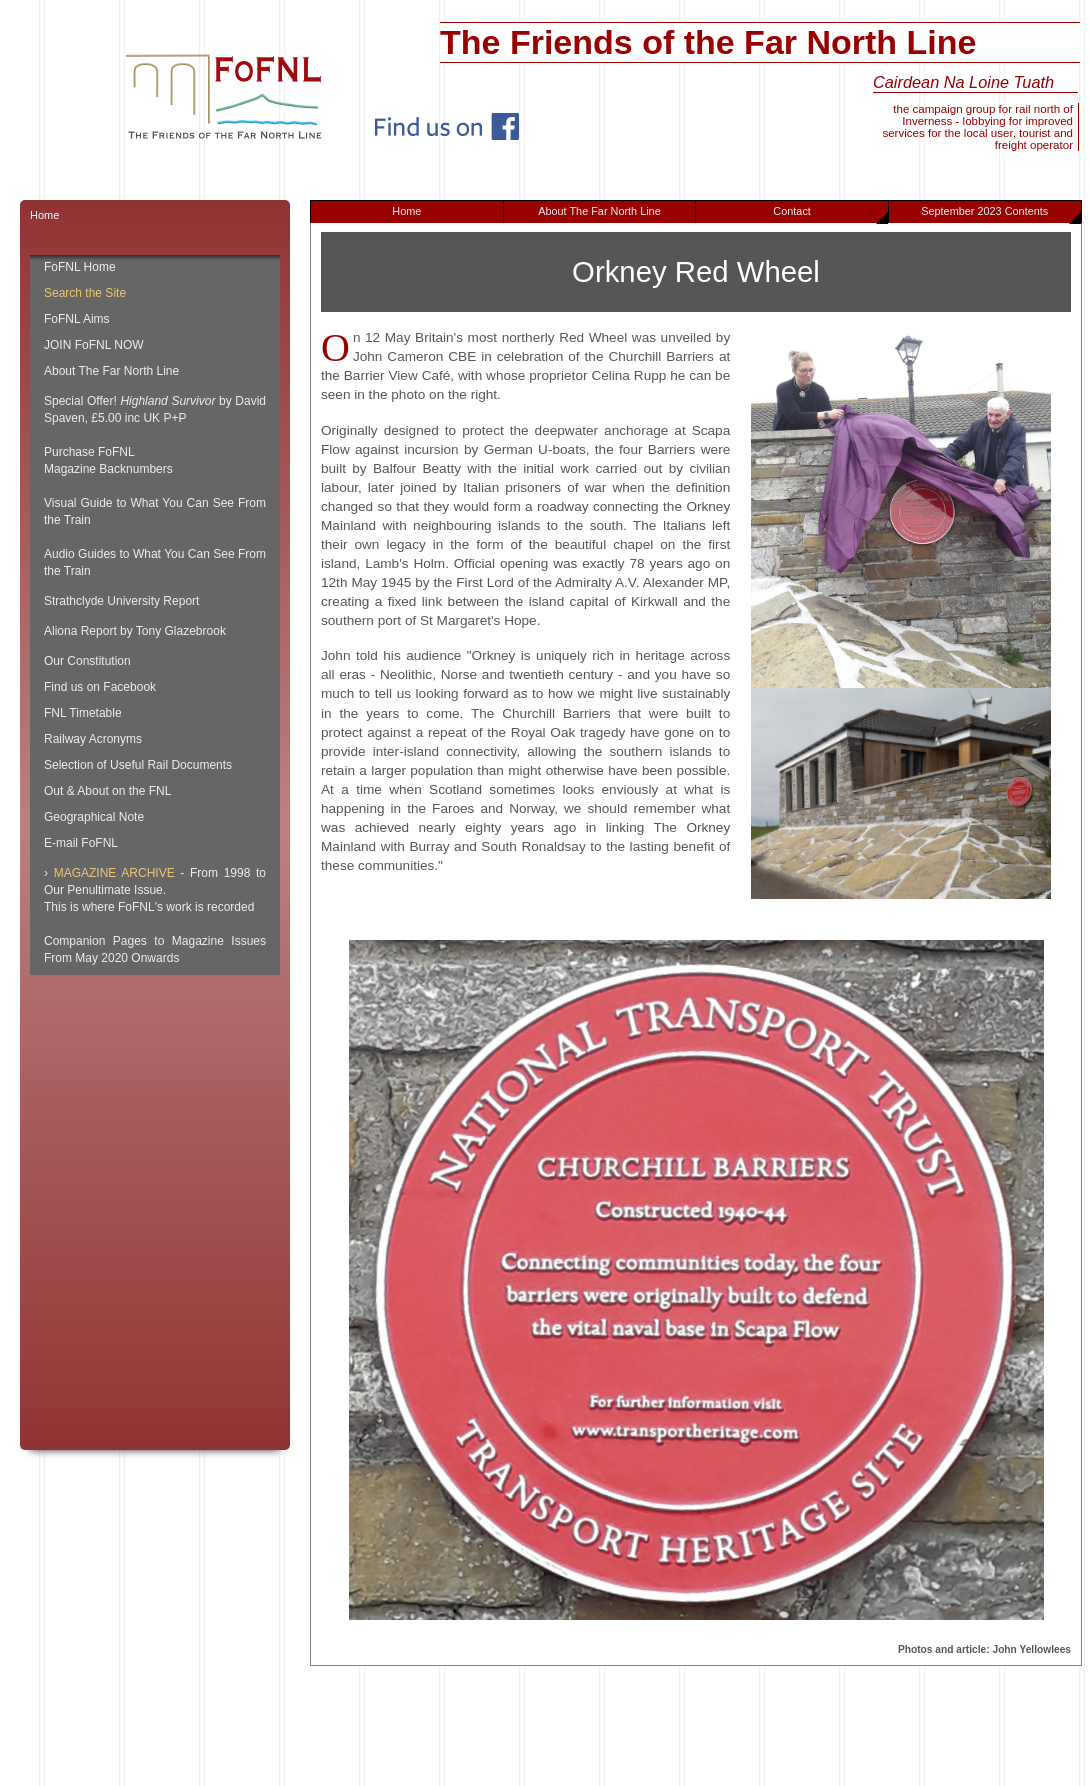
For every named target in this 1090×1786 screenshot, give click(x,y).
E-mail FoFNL (81, 843)
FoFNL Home (80, 267)
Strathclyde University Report (121, 601)
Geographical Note (94, 817)
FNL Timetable (83, 713)
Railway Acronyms (93, 739)
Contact (830, 214)
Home (406, 211)
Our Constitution (87, 661)
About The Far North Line (599, 211)
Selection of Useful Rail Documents (138, 765)
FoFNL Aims (77, 319)
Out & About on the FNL (107, 791)
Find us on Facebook (100, 687)
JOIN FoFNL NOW (94, 345)
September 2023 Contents (1000, 214)
